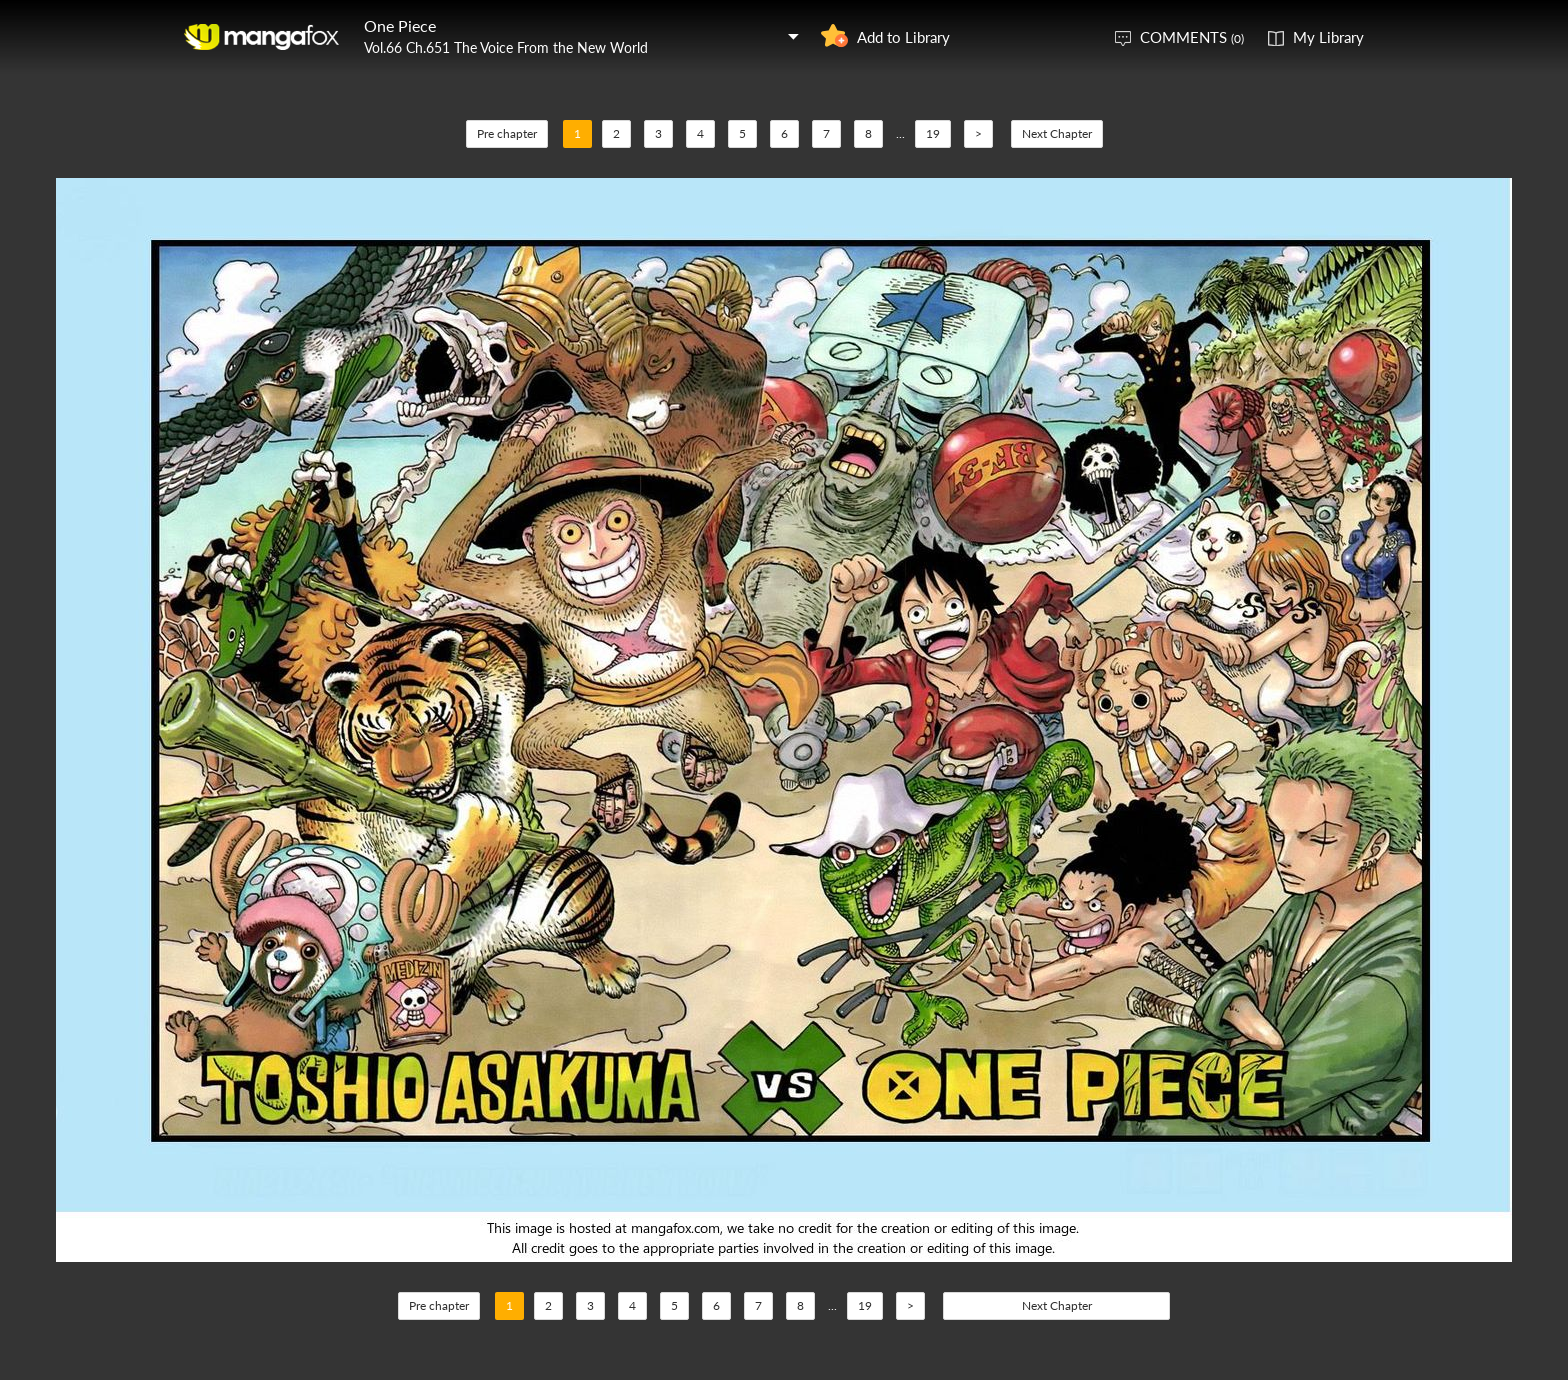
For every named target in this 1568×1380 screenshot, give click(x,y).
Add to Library (903, 37)
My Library (1328, 37)
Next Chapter (1057, 133)
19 (933, 133)
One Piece (400, 25)
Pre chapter (507, 133)
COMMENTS (1192, 37)
